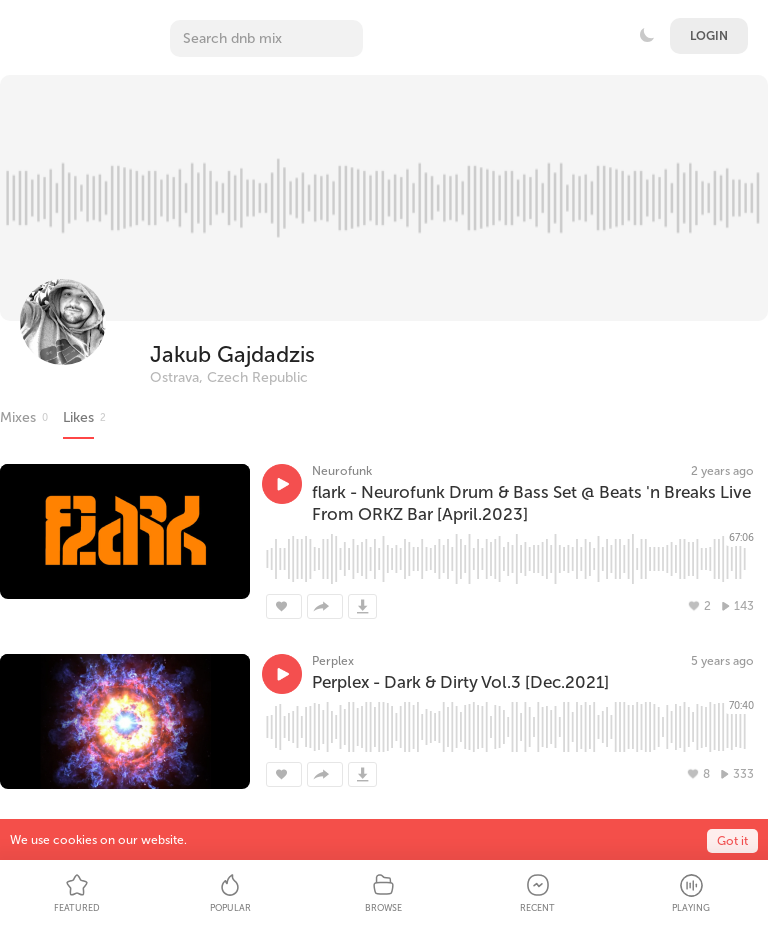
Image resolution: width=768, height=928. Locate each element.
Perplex (333, 661)
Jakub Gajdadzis (232, 354)
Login (709, 36)
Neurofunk (342, 471)
